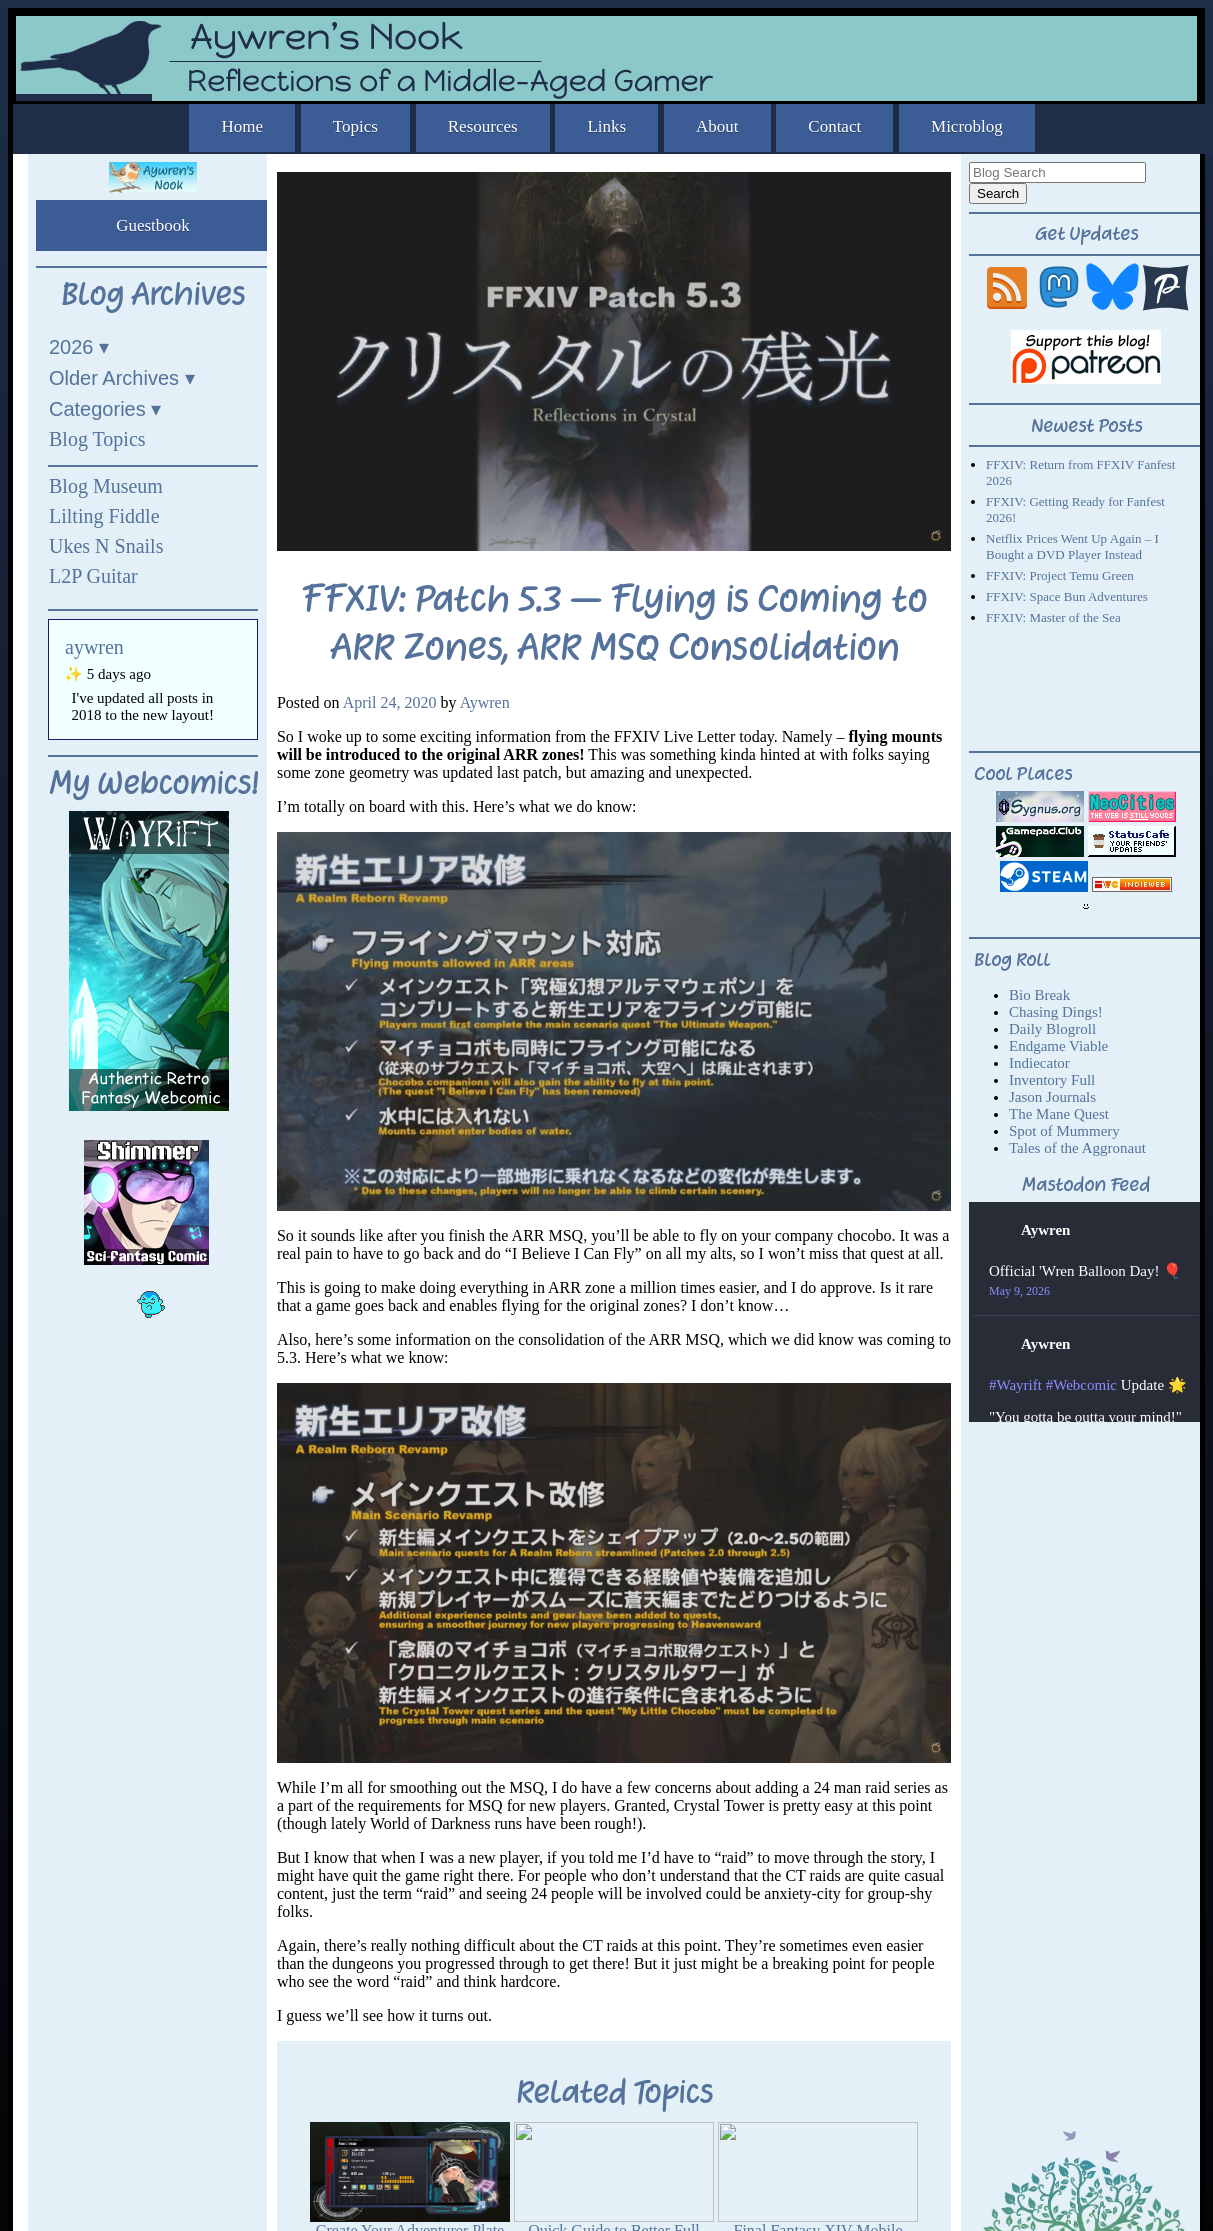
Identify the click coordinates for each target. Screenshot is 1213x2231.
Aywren (485, 702)
